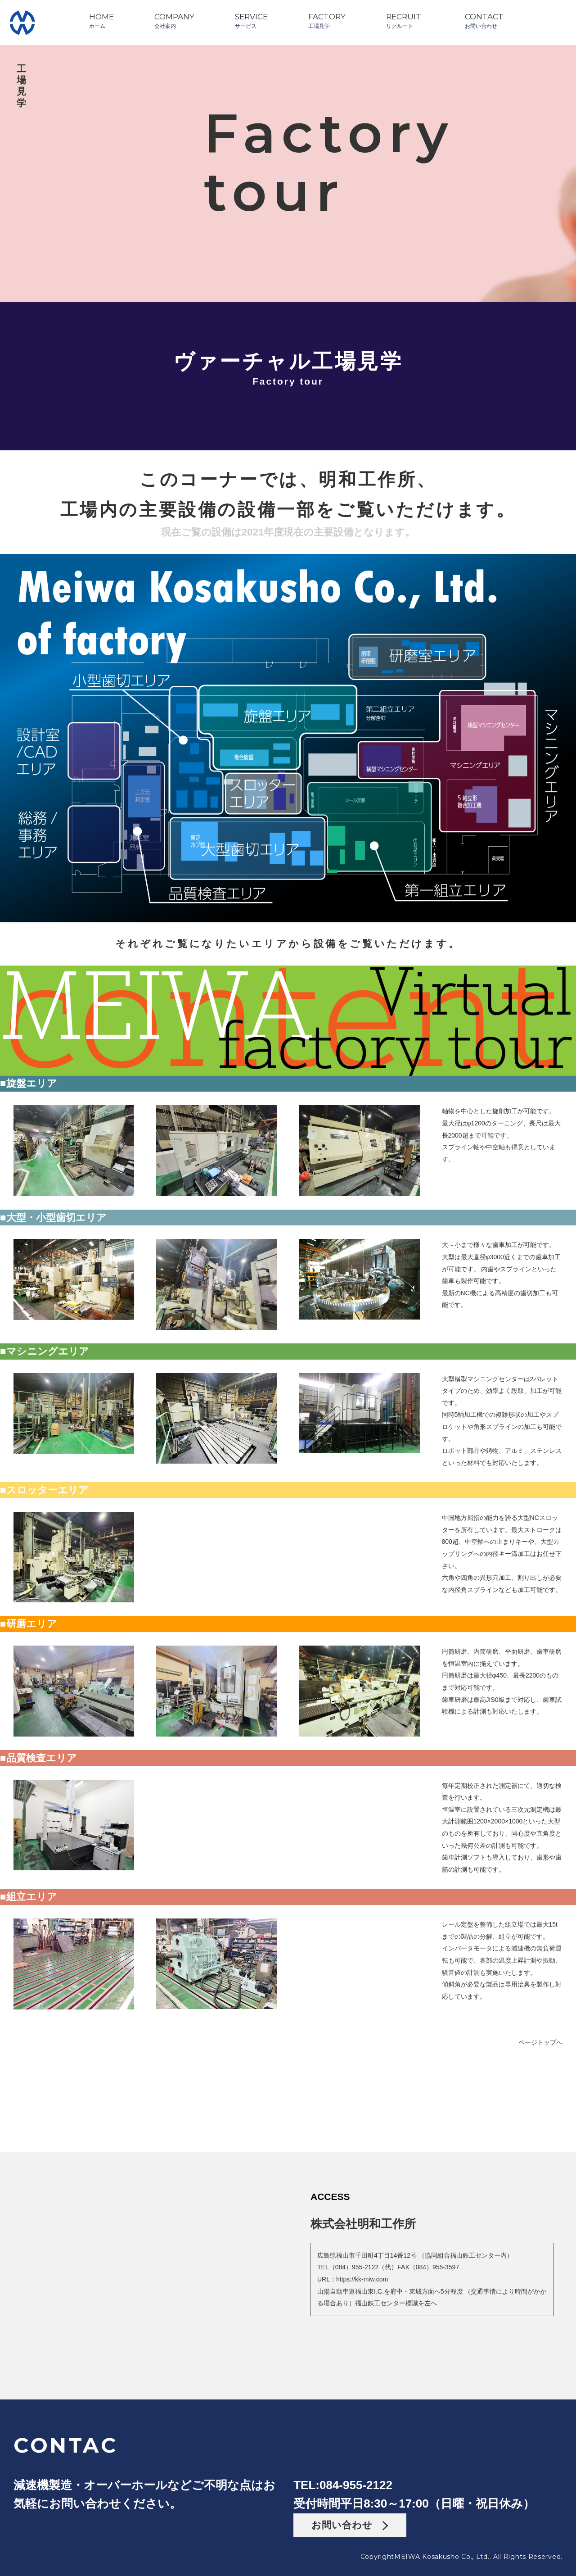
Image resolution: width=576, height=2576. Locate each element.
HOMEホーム (101, 20)
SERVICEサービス (251, 20)
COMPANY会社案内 (174, 20)
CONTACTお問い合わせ (484, 20)
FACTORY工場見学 (327, 20)
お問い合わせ (349, 2525)
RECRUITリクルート (403, 20)
